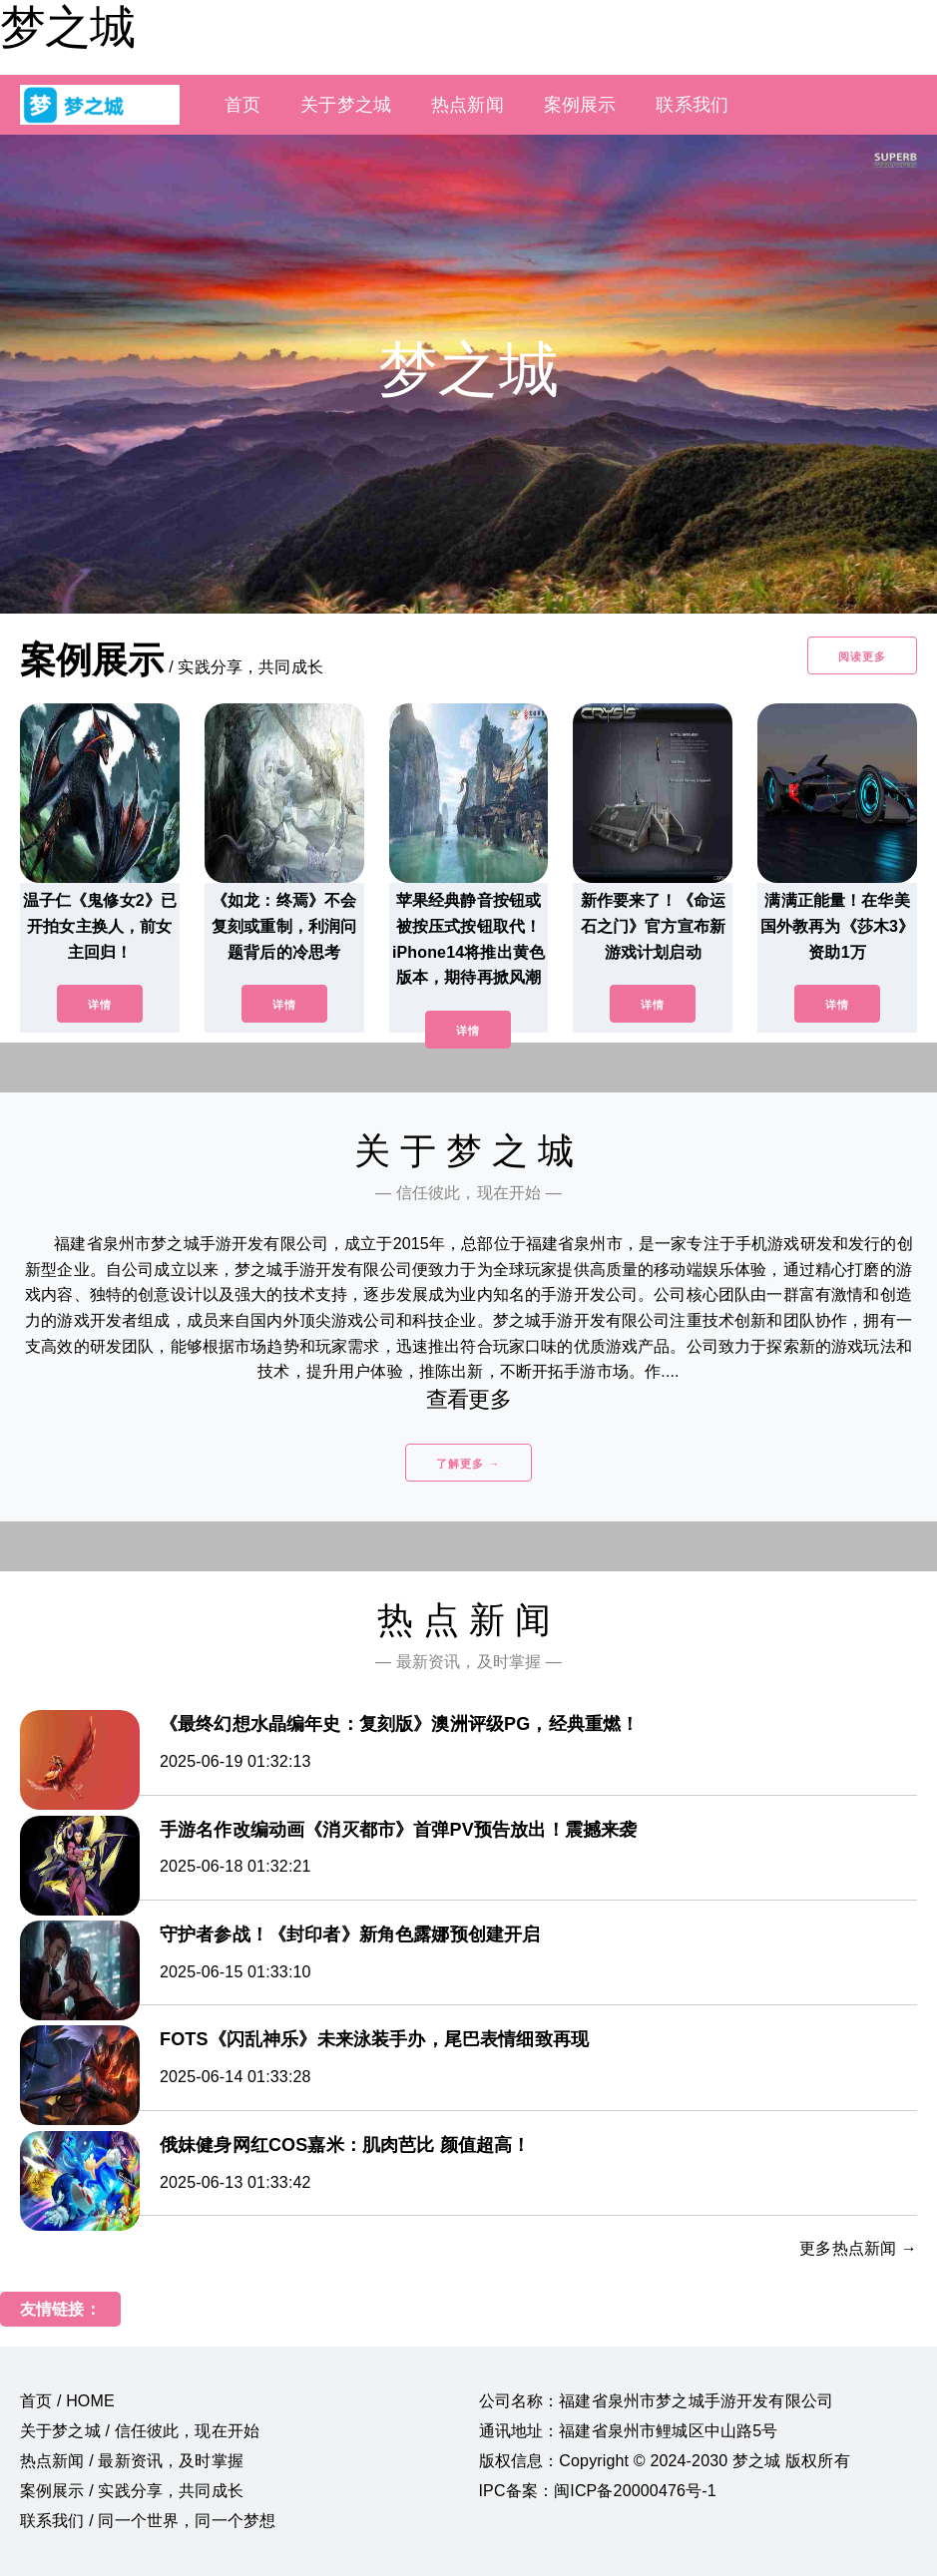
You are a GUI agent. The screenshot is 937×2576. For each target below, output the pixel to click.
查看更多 (468, 1399)
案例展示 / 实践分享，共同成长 (131, 2490)
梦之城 (67, 27)
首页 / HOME (67, 2400)
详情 (100, 1005)
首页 (242, 105)
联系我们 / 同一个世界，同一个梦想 (147, 2520)
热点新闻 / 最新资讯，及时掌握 (131, 2460)
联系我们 (692, 105)
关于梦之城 (345, 105)
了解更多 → (468, 1464)
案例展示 (580, 105)
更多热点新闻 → (858, 2248)
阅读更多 (862, 656)
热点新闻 (467, 105)
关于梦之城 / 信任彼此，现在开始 (139, 2430)
